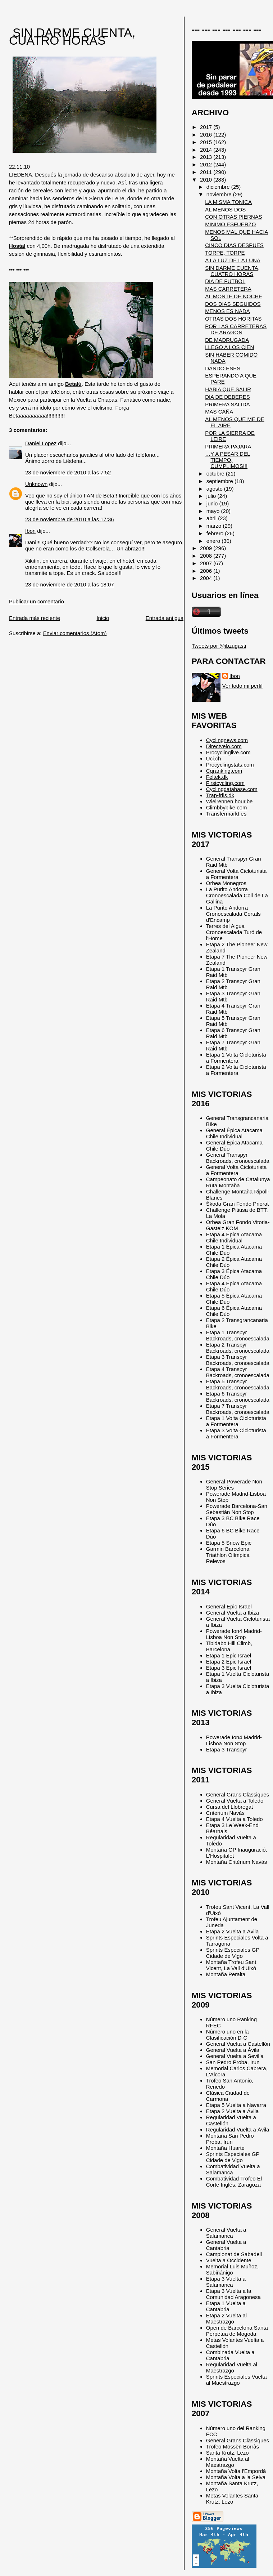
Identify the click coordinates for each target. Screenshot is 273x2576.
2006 (206, 571)
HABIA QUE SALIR (228, 389)
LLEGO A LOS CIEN (229, 347)
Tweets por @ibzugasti (219, 646)
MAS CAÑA (219, 412)
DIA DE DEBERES (227, 397)
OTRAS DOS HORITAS (233, 319)
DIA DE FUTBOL (225, 281)
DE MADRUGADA (227, 340)
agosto (215, 489)
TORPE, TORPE (225, 253)
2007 (206, 563)
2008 (206, 556)
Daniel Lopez (40, 443)
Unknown (36, 484)
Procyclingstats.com (230, 765)
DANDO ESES (222, 368)
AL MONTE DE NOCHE (233, 296)
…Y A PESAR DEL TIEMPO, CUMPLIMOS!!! (227, 460)
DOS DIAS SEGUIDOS (232, 304)
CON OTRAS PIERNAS (233, 217)
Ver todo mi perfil (242, 686)
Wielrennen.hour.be (229, 801)
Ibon (30, 531)
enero (214, 541)
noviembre (219, 194)
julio (212, 496)
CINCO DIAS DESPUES (234, 245)
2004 (206, 578)
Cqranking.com (224, 771)
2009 (206, 548)
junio (212, 503)
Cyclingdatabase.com (232, 789)
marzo (214, 526)
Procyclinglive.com (228, 752)
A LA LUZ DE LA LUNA (232, 260)
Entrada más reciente (34, 618)
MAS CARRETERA (228, 289)
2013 (206, 157)
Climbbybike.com (226, 807)
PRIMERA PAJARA (228, 446)
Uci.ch (213, 758)
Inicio (102, 618)
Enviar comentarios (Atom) (75, 633)
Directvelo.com (224, 746)
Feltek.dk (217, 777)
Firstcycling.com (225, 783)
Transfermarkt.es (226, 814)
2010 (206, 180)
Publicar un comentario (36, 601)
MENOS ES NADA (227, 311)
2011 (206, 172)
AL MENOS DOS (225, 209)
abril (212, 518)
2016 (206, 134)
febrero (215, 533)
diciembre (218, 187)
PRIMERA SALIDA (227, 404)
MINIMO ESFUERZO (230, 224)
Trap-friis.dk (220, 795)
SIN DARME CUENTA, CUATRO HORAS (72, 36)
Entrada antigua (164, 618)
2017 (206, 127)
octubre (216, 473)
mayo (213, 511)
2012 (206, 164)
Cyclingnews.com (227, 740)
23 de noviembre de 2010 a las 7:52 (68, 472)
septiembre (220, 481)
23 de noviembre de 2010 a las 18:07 (69, 584)
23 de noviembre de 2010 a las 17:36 (69, 519)
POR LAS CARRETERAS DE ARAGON (236, 329)
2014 (206, 150)
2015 (206, 142)
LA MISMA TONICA (228, 202)
